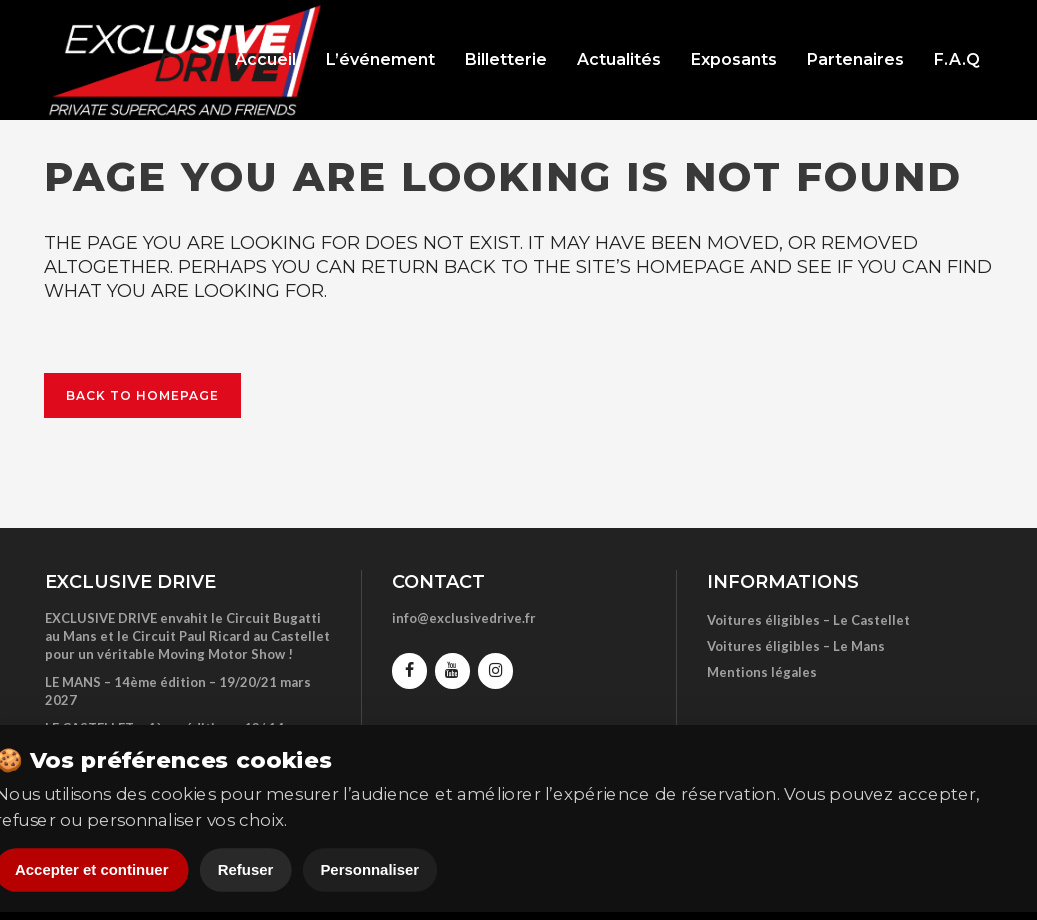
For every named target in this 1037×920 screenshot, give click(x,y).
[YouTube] (452, 671)
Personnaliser (369, 870)
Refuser (245, 870)
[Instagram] (495, 671)
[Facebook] (409, 671)
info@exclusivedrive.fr (464, 618)
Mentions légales (762, 672)
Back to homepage (142, 395)
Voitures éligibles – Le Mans (796, 646)
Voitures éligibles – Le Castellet (808, 620)
